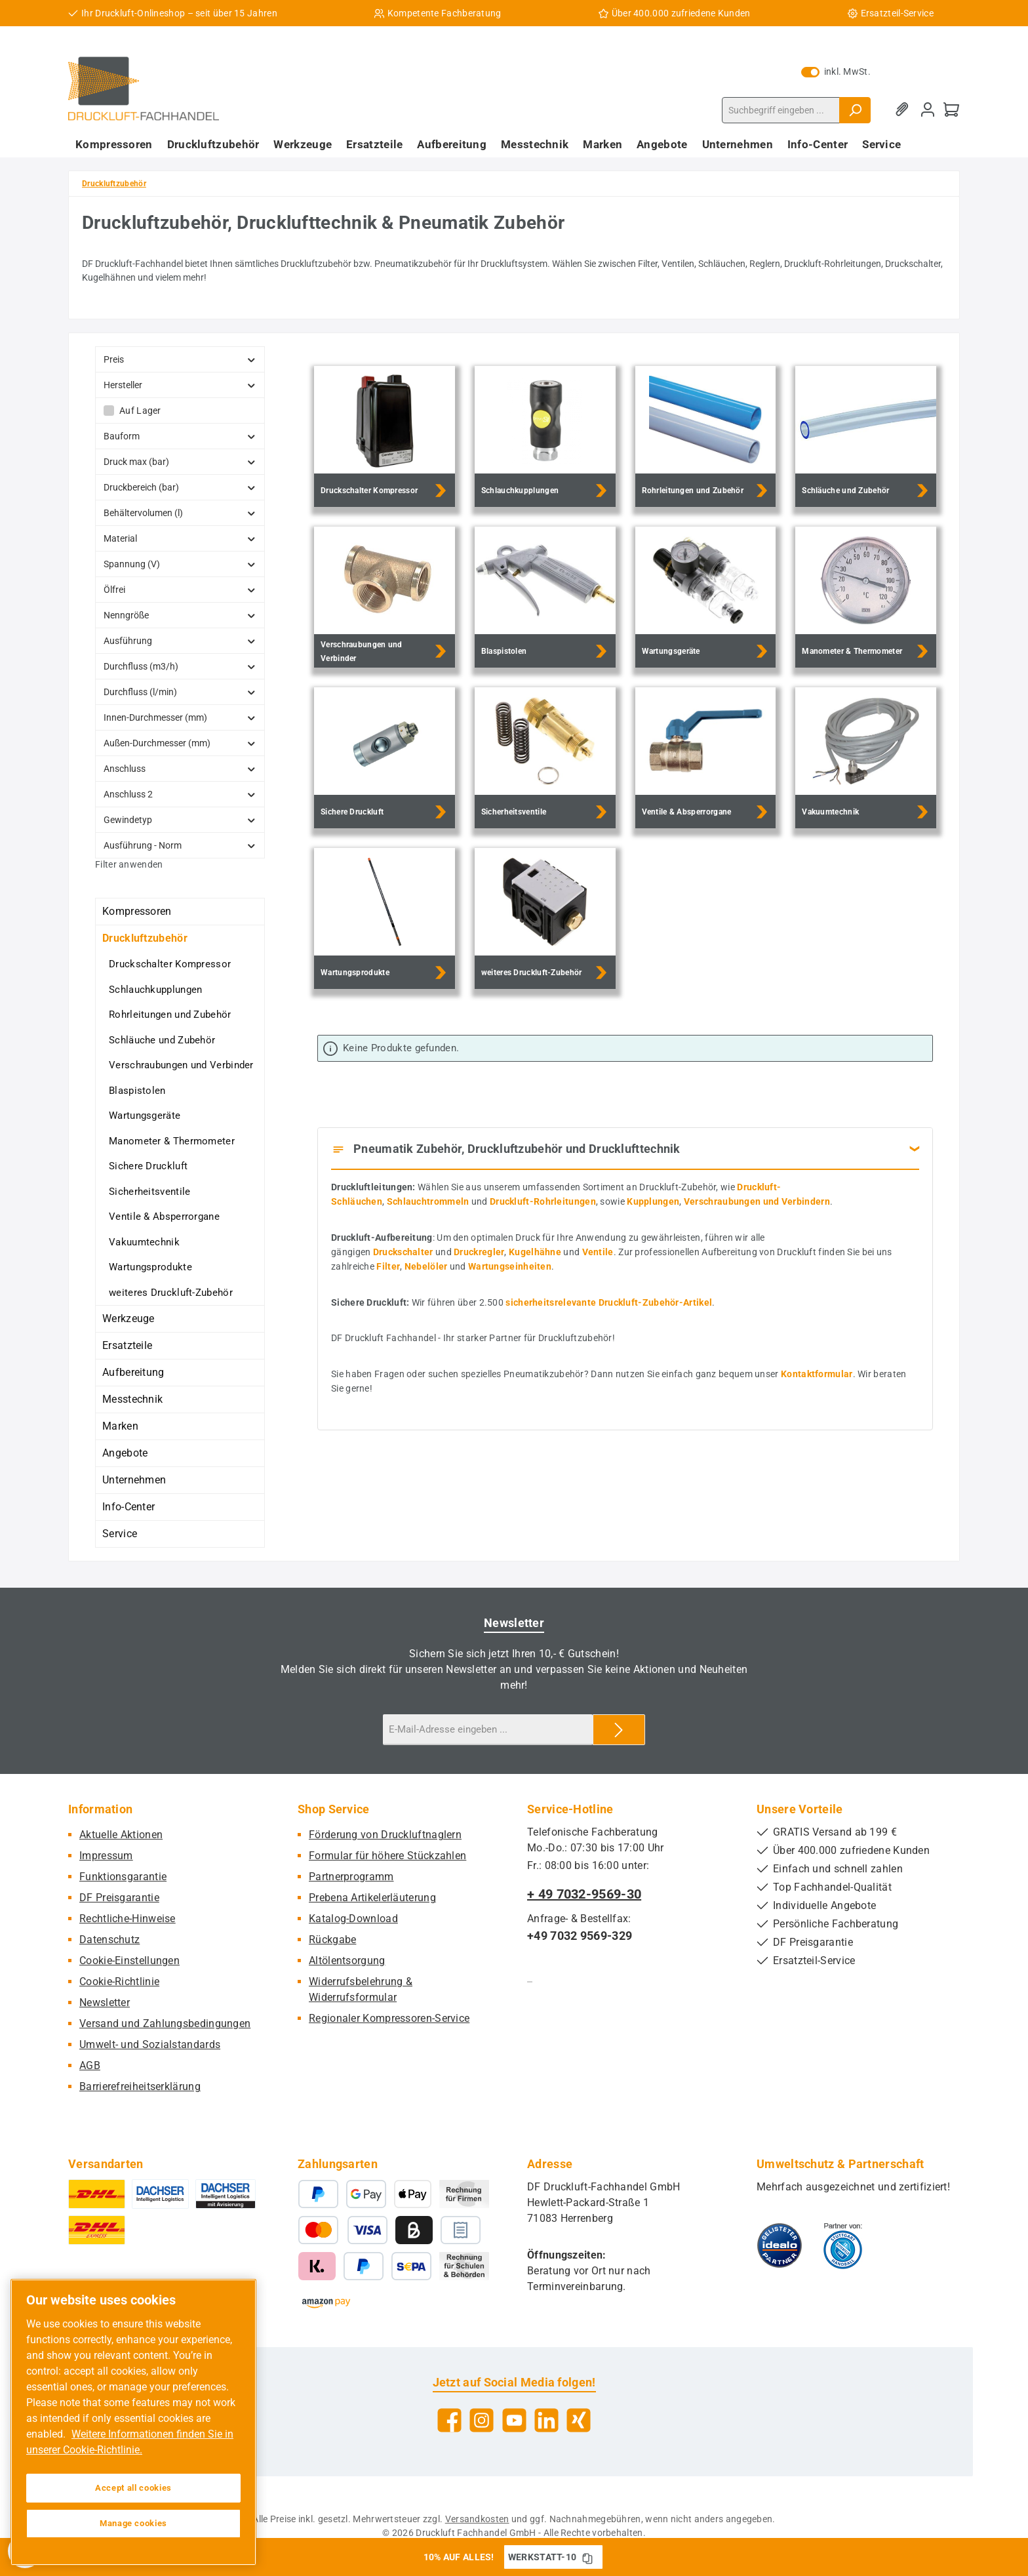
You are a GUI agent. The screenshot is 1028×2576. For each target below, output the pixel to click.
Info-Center (128, 1506)
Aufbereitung (133, 1372)
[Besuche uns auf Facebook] (449, 2420)
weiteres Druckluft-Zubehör (171, 1292)
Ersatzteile (127, 1345)
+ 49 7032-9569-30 (584, 1894)
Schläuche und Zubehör (162, 1040)
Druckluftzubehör (145, 938)
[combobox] (781, 110)
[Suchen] (855, 110)
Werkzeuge (128, 1318)
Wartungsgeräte (144, 1115)
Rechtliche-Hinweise (127, 1918)
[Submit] (619, 1729)
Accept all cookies (133, 2488)
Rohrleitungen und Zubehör (170, 1014)
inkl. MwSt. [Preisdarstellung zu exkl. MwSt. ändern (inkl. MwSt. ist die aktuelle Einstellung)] (836, 71)
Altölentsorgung (347, 1960)
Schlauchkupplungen (155, 990)
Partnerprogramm (351, 1876)
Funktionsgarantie (123, 1876)
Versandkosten (477, 2519)
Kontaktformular (817, 1374)
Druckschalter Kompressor (170, 964)
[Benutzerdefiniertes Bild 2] (843, 2245)
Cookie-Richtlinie (119, 1981)
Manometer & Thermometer (172, 1141)
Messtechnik (132, 1399)
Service (119, 1533)
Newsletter (104, 2002)
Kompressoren (137, 911)
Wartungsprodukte (150, 1267)
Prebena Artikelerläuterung (372, 1897)
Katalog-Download (353, 1918)
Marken (120, 1426)
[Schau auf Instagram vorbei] (481, 2420)
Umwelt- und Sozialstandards (149, 2044)
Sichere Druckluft (148, 1166)
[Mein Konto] (927, 109)
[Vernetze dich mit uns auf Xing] (578, 2420)
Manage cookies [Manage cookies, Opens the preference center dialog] (133, 2523)
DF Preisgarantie (119, 1897)
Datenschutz (109, 1939)
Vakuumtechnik (144, 1242)
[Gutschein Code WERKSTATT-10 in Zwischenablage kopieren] (587, 2557)
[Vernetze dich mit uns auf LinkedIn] (546, 2420)
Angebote (125, 1453)
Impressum (106, 1855)
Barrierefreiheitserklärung (140, 2086)
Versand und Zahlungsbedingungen (164, 2023)
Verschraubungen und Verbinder (181, 1065)
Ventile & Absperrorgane (164, 1216)
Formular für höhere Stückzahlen (387, 1855)
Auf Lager (140, 410)
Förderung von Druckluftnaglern (385, 1834)
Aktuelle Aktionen (121, 1834)
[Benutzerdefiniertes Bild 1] (779, 2245)
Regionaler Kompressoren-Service (389, 2018)
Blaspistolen (137, 1091)
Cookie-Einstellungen (129, 1960)
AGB (89, 2065)
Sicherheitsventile (149, 1191)
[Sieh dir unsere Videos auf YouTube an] (514, 2420)
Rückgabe (332, 1939)
